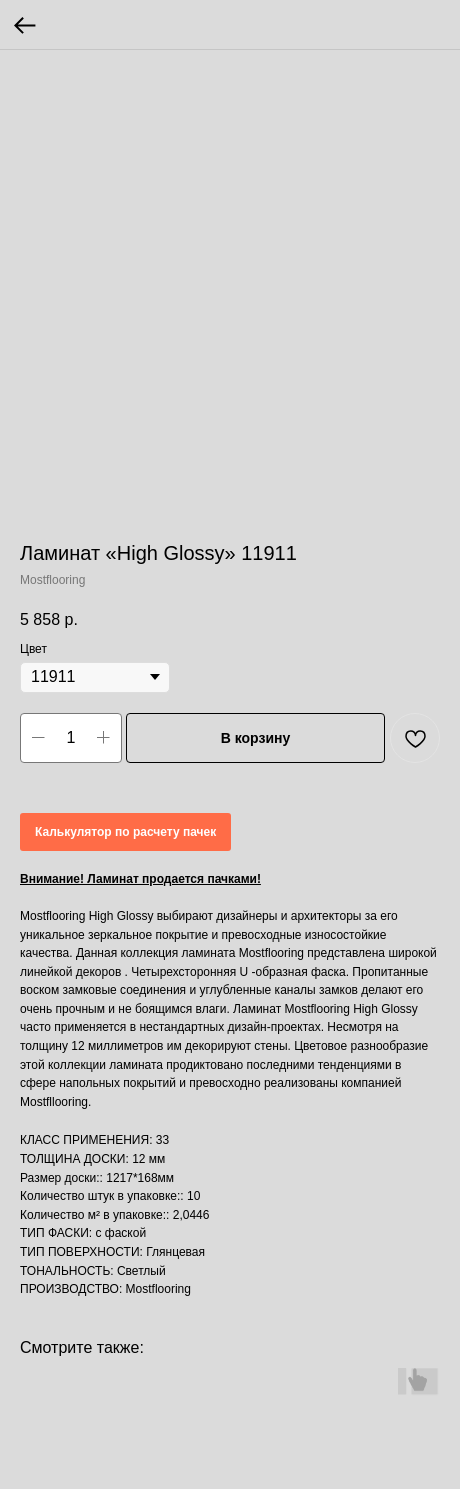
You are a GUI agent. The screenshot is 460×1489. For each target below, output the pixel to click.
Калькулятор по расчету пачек (125, 832)
